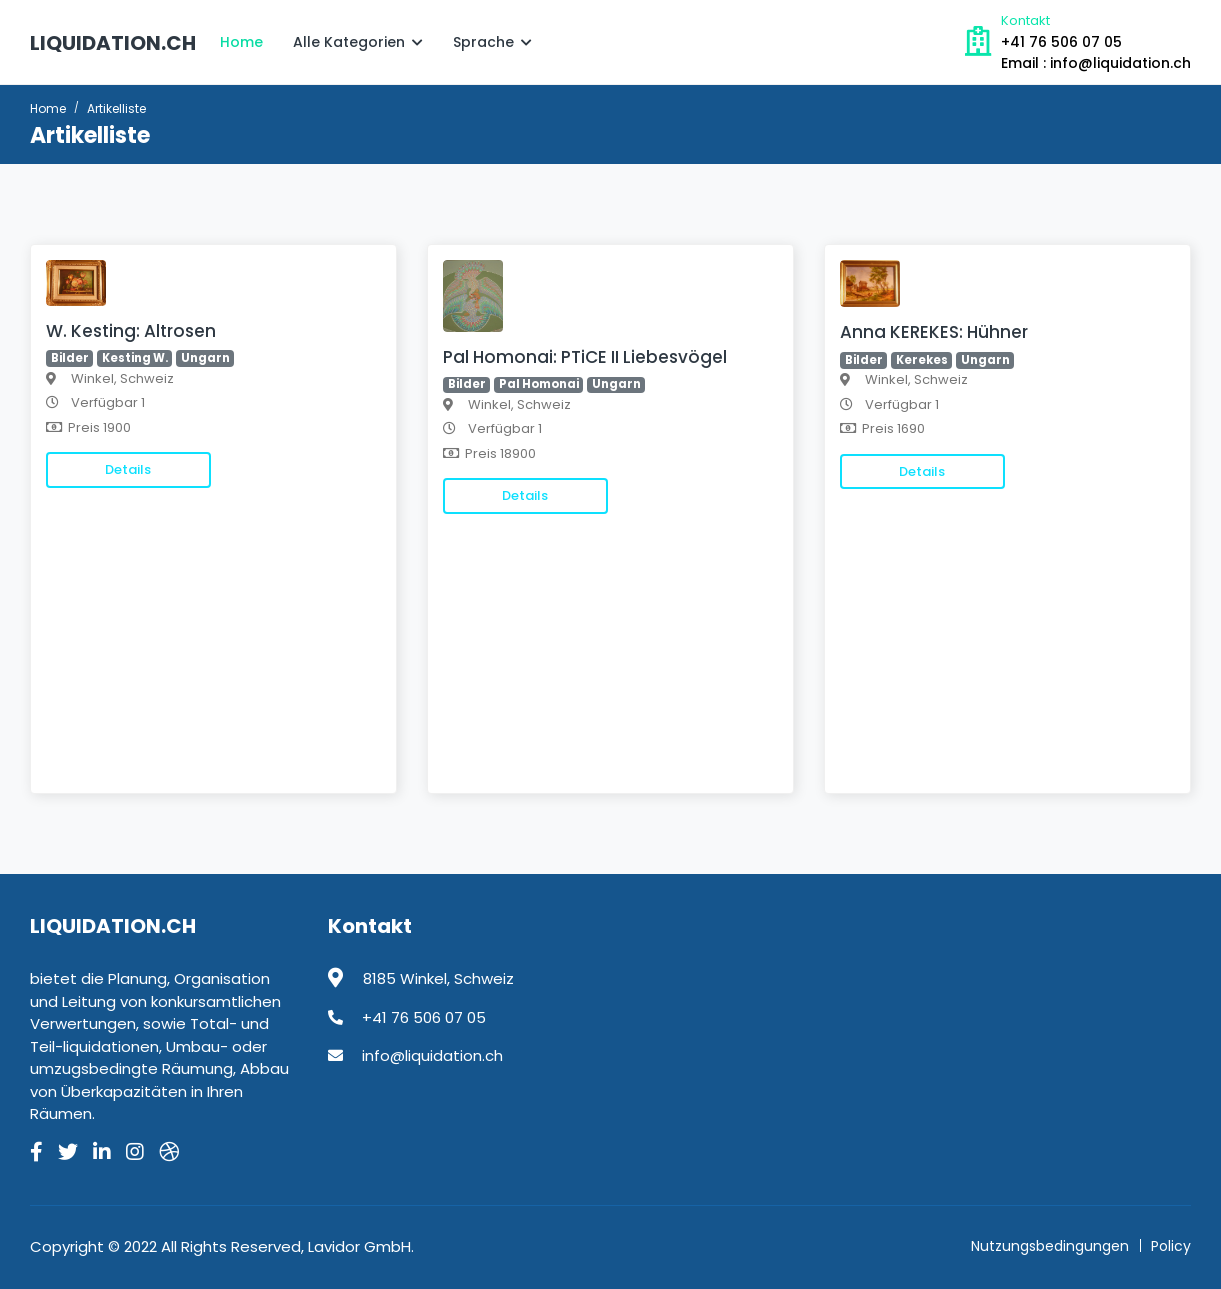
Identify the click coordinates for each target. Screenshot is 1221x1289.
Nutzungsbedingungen (1050, 1246)
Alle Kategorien (358, 42)
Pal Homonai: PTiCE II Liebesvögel (585, 357)
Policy (1171, 1246)
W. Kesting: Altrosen (131, 331)
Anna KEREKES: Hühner (934, 332)
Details (128, 469)
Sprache (492, 42)
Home (241, 42)
